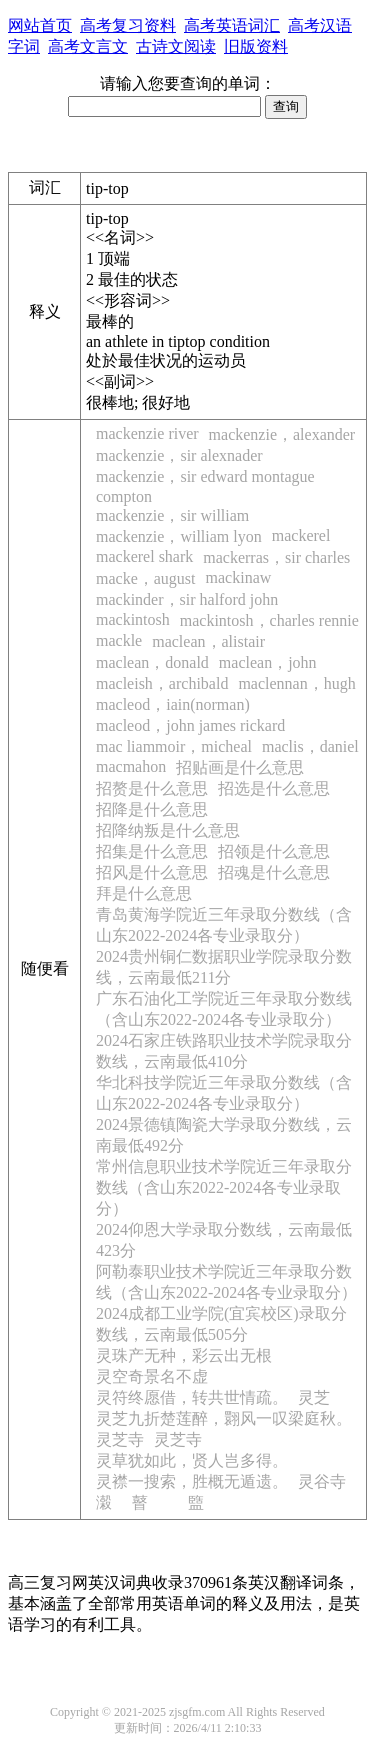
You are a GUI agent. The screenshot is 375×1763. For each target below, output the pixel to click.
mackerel (301, 535)
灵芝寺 (120, 1439)
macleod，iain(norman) (173, 704)
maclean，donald (152, 662)
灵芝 (314, 1397)
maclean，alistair (208, 641)
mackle (119, 640)
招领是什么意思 (274, 851)
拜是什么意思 (144, 893)
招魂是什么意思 (274, 872)
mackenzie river (147, 433)
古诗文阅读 (176, 46)
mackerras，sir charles (276, 557)
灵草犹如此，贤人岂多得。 (192, 1460)
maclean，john (268, 662)
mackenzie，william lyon (179, 536)
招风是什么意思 (152, 872)
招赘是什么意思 (152, 788)
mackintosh (133, 619)
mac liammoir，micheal (174, 746)
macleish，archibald (162, 683)
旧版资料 (256, 46)
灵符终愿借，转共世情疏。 (192, 1397)
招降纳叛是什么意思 (168, 830)
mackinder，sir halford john (187, 599)
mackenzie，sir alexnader (179, 455)
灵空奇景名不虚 (152, 1376)
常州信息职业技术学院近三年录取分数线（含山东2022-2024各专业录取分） (224, 1187)
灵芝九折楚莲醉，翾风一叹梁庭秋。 (224, 1418)
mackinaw (239, 577)
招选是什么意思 (274, 788)
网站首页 (40, 25)
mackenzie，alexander (282, 434)
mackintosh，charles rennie (269, 620)
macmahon (131, 766)
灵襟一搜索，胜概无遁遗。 (192, 1481)
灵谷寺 (322, 1481)
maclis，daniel (310, 746)
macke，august (146, 578)
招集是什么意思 (152, 851)
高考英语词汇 (232, 25)
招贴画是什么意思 (240, 767)
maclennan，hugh (296, 683)
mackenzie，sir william (172, 515)
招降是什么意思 (152, 809)
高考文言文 (88, 46)
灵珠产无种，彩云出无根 (184, 1355)
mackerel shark (144, 556)
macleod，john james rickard (190, 725)
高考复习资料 (128, 25)
